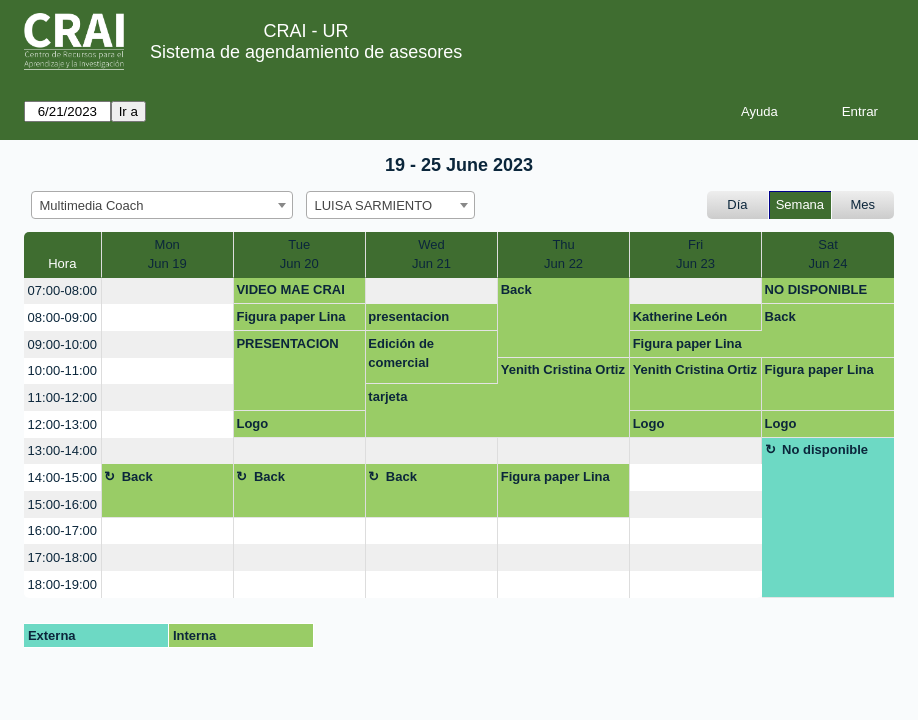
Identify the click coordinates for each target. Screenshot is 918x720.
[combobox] (162, 205)
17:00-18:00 (62, 557)
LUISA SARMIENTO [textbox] (374, 205)
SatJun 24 (827, 254)
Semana (800, 204)
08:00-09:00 (62, 317)
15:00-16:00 (62, 504)
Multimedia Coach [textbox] (92, 205)
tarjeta (387, 396)
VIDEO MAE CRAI (290, 289)
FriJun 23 (695, 254)
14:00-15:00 (62, 477)
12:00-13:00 (62, 424)
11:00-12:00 (62, 397)
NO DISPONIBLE (816, 289)
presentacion (408, 316)
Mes (863, 204)
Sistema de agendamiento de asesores (306, 52)
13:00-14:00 (62, 450)
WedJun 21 (431, 254)
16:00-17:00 (62, 530)
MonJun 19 (167, 254)
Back (516, 289)
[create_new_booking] (167, 291)
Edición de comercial (401, 353)
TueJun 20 (299, 254)
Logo (252, 423)
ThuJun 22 (563, 254)
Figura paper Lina (290, 316)
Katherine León (680, 316)
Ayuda (759, 111)
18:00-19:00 (62, 584)
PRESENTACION (287, 343)
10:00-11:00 (62, 370)
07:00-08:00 (62, 290)
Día (737, 204)
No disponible (825, 449)
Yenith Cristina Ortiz (563, 369)
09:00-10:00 (62, 344)
